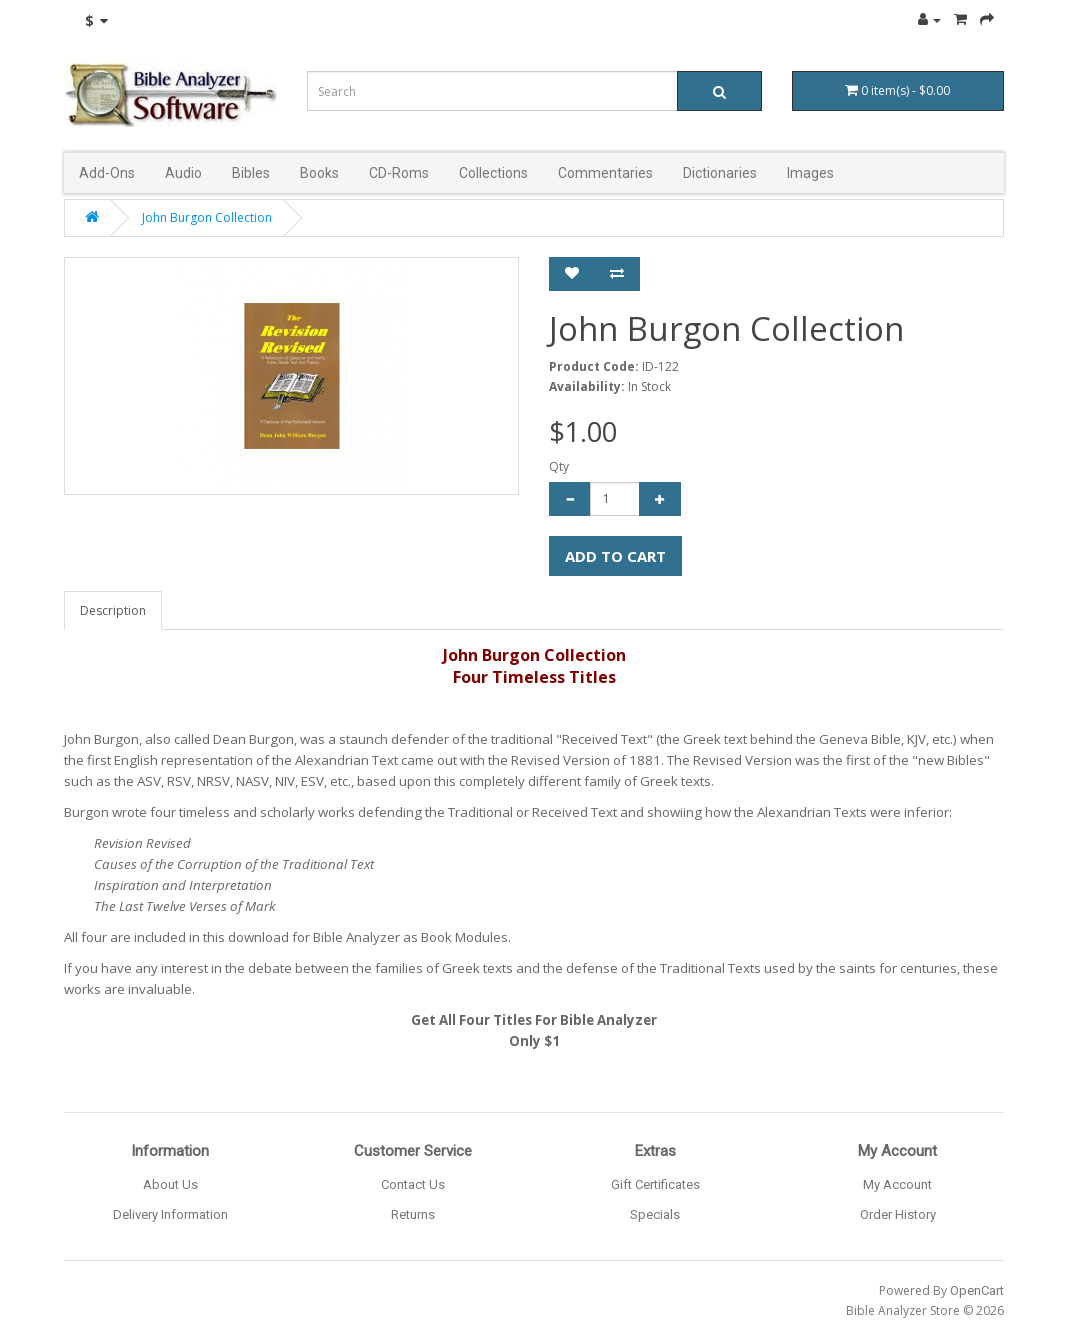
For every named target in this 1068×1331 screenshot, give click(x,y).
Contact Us (413, 1184)
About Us (170, 1184)
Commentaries (605, 173)
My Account (897, 1184)
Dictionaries (720, 173)
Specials (655, 1214)
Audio (183, 173)
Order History (898, 1214)
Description (113, 610)
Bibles (251, 173)
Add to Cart (615, 556)
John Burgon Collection (207, 217)
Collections (493, 173)
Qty (559, 466)
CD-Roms (399, 173)
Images (810, 173)
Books (319, 173)
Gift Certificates (655, 1184)
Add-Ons (107, 173)
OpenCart (977, 1290)
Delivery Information (170, 1214)
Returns (413, 1214)
